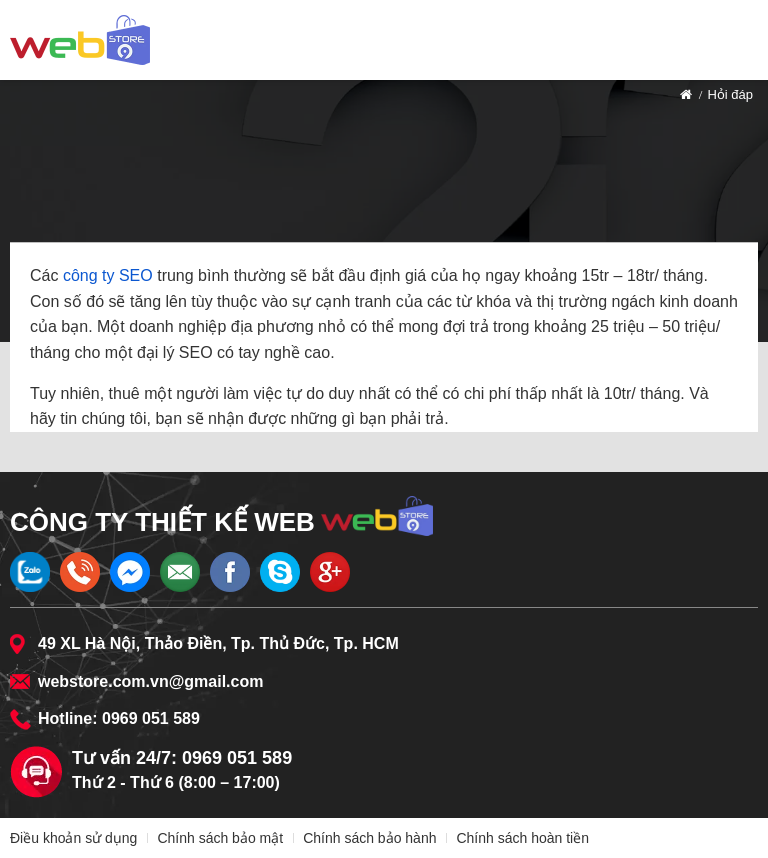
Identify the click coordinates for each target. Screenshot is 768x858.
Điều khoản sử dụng (73, 838)
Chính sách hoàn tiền (522, 838)
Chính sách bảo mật (220, 838)
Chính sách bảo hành (369, 838)
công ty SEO (108, 275)
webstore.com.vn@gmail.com (150, 681)
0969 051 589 (151, 718)
